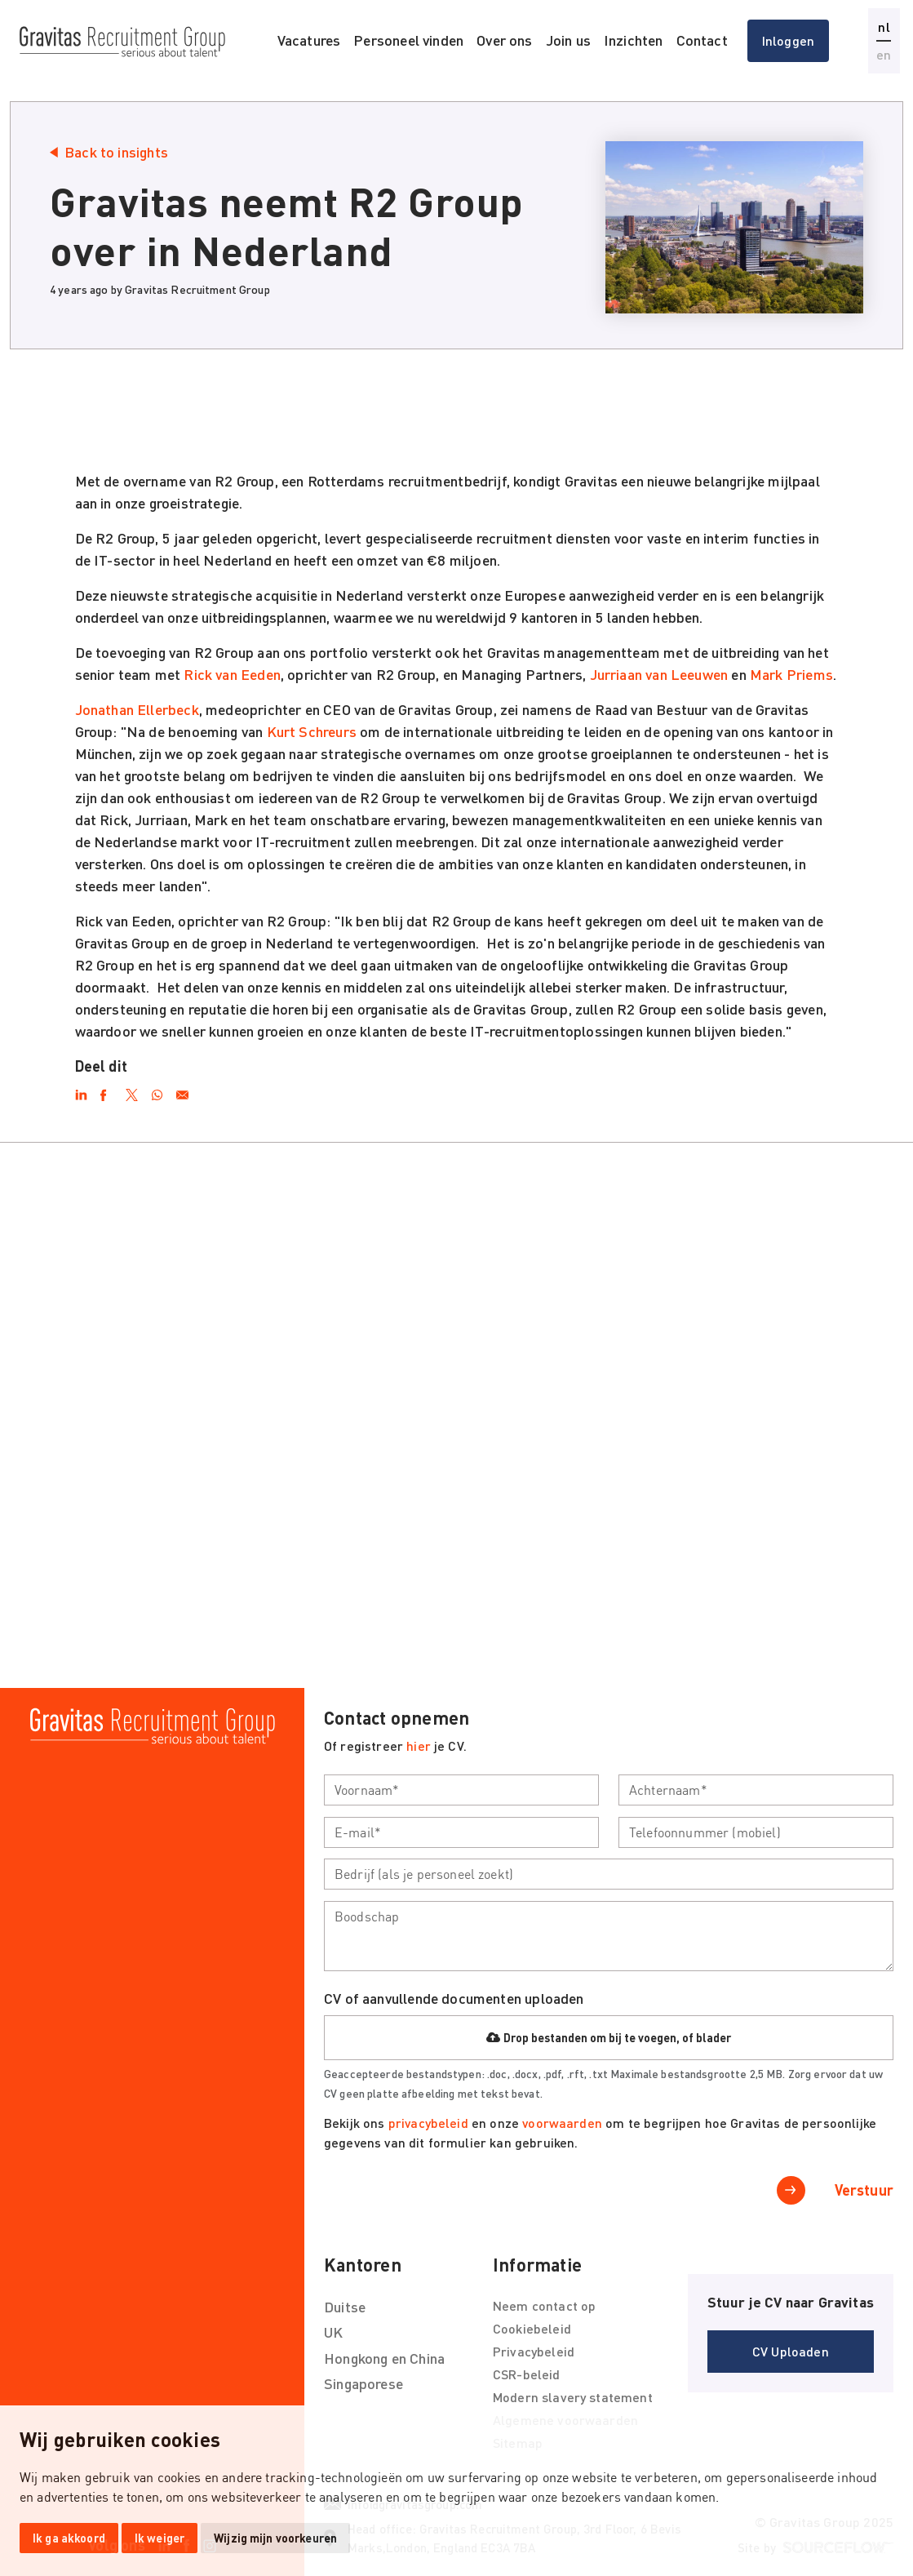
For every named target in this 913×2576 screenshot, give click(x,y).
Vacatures (309, 40)
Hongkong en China (384, 2358)
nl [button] (883, 26)
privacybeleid (428, 2122)
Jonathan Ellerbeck (137, 709)
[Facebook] (106, 1092)
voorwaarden (563, 2122)
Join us (568, 40)
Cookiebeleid (532, 2328)
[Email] (182, 1092)
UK (333, 2332)
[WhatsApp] (157, 1092)
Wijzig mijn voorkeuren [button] (275, 2538)
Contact (702, 40)
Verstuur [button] (864, 2190)
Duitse (345, 2307)
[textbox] (461, 1789)
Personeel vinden (408, 40)
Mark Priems (791, 674)
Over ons (504, 40)
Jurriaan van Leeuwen (659, 674)
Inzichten (633, 40)
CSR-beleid (527, 2374)
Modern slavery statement (573, 2397)
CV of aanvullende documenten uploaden (454, 1998)
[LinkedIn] (81, 1092)
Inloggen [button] (788, 40)
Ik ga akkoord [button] (69, 2538)
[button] (790, 2351)
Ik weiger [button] (159, 2538)
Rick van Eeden (232, 674)
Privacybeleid (533, 2351)
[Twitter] (132, 1092)
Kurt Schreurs (312, 731)
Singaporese (363, 2383)
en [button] (883, 54)
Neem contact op (544, 2305)
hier (418, 1745)
